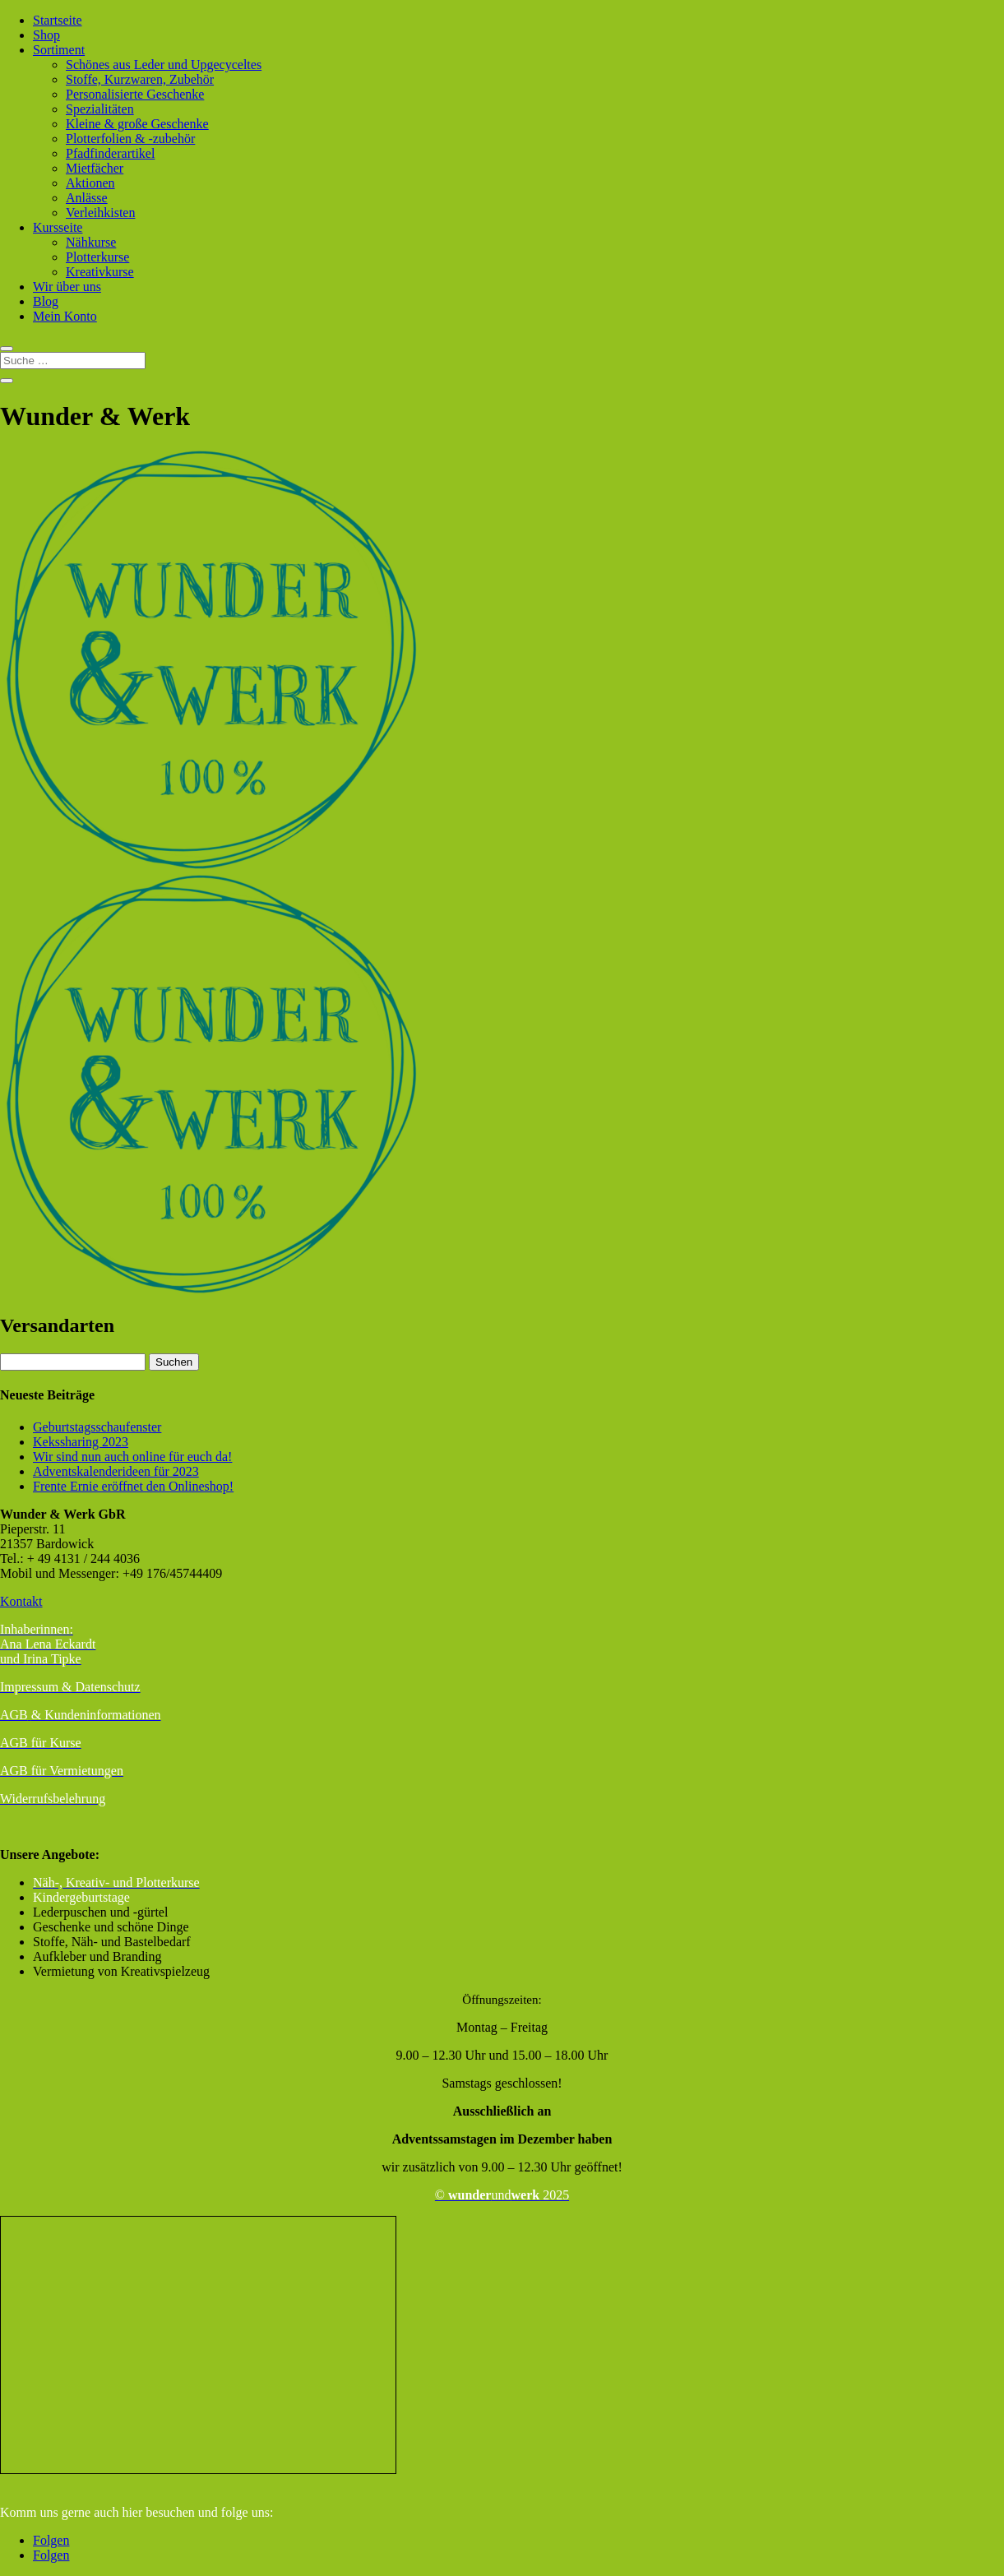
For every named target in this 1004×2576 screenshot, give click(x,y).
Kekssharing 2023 (80, 1442)
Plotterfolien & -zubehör (130, 139)
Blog (45, 301)
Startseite (57, 20)
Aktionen (90, 183)
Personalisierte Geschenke (135, 94)
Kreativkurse (100, 272)
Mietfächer (94, 168)
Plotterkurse (97, 257)
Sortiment (59, 50)
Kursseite (57, 227)
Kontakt (21, 1601)
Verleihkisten (100, 213)
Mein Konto (65, 316)
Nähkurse (91, 242)
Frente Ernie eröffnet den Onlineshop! (133, 1486)
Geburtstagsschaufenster (97, 1427)
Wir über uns (67, 287)
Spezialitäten (100, 109)
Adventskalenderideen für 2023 (116, 1471)
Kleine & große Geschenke (137, 124)
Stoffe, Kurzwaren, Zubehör (140, 79)
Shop (46, 35)
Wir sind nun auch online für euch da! (132, 1457)
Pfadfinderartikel (110, 153)
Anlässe (87, 198)
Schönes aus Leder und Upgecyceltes (163, 65)
